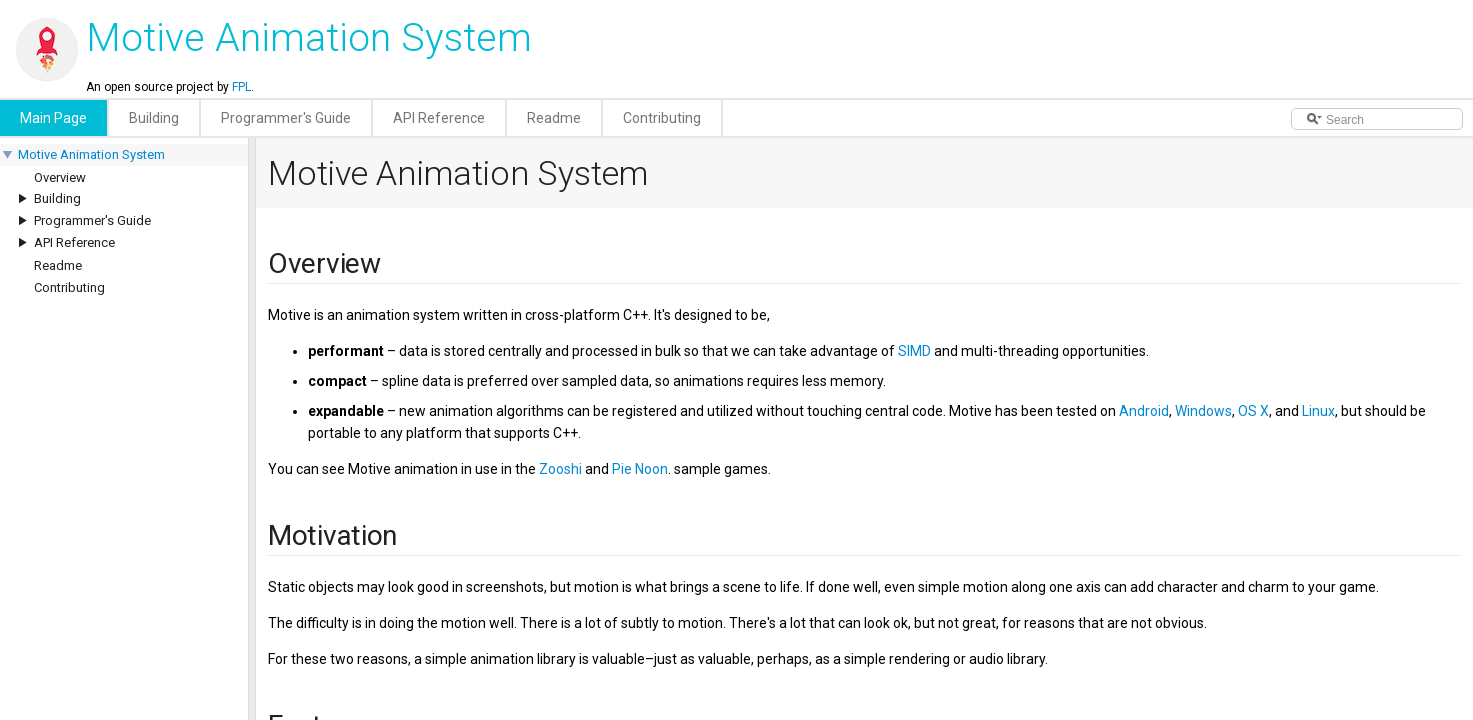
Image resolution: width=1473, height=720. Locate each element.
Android (1144, 411)
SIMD (914, 351)
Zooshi (560, 469)
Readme (58, 265)
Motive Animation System (91, 154)
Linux (1318, 411)
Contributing (69, 287)
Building (57, 198)
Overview (60, 177)
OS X (1253, 411)
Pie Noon (640, 469)
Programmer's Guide (92, 220)
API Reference (74, 242)
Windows (1203, 411)
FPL (241, 87)
